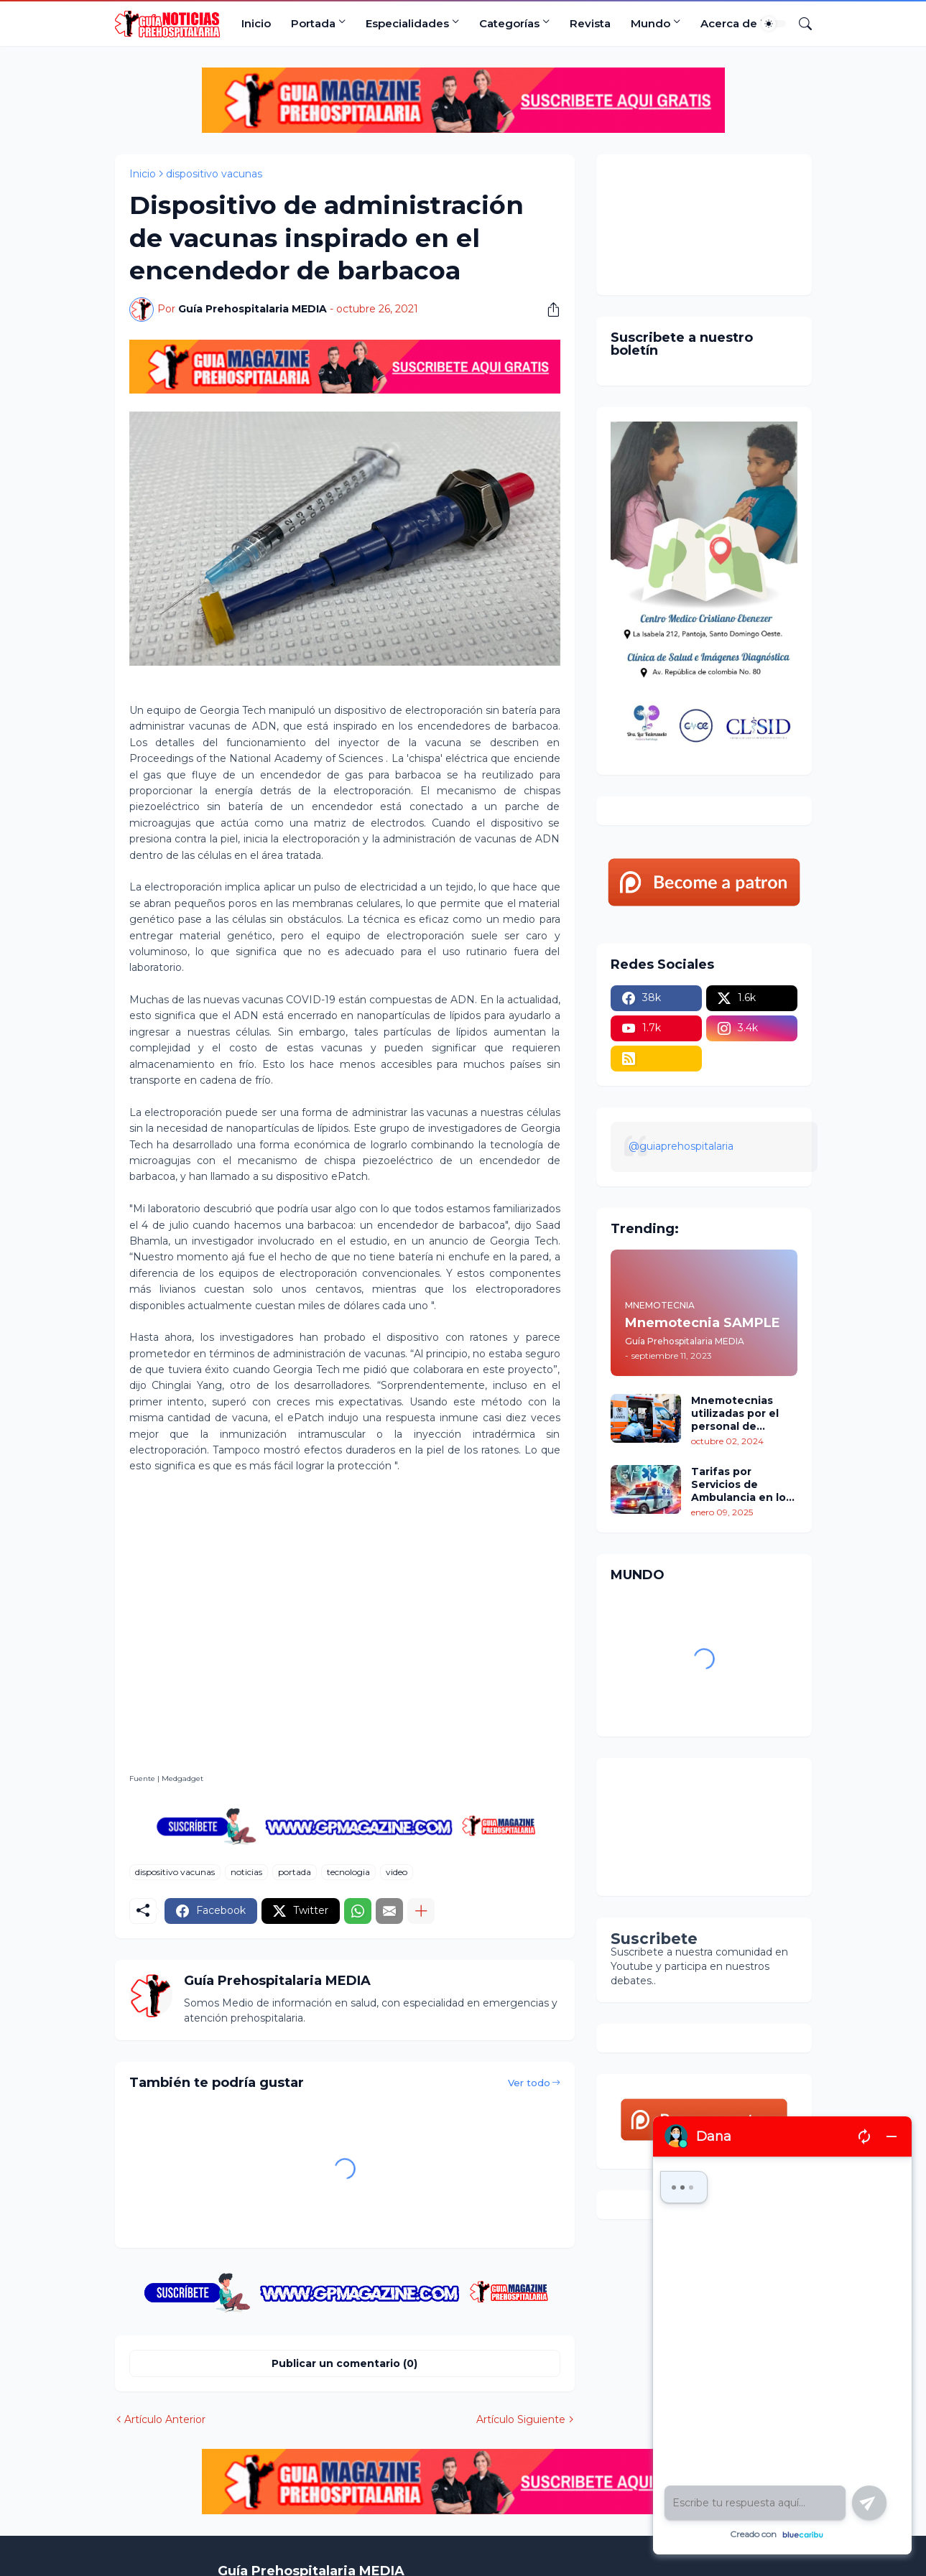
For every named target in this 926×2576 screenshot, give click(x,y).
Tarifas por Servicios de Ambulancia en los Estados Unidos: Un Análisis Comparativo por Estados (744, 1485)
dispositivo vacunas (214, 174)
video (396, 1871)
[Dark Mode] (773, 23)
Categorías (509, 23)
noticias (246, 1871)
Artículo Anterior (164, 2419)
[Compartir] (548, 309)
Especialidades (407, 23)
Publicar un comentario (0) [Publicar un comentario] (344, 2363)
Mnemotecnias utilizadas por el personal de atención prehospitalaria (735, 1413)
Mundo (650, 23)
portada (294, 1871)
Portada (313, 23)
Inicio (256, 23)
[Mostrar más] (421, 1911)
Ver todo (529, 2082)
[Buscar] (799, 23)
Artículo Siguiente (520, 2419)
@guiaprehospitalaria (681, 1146)
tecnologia (348, 1871)
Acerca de (728, 23)
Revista (590, 23)
